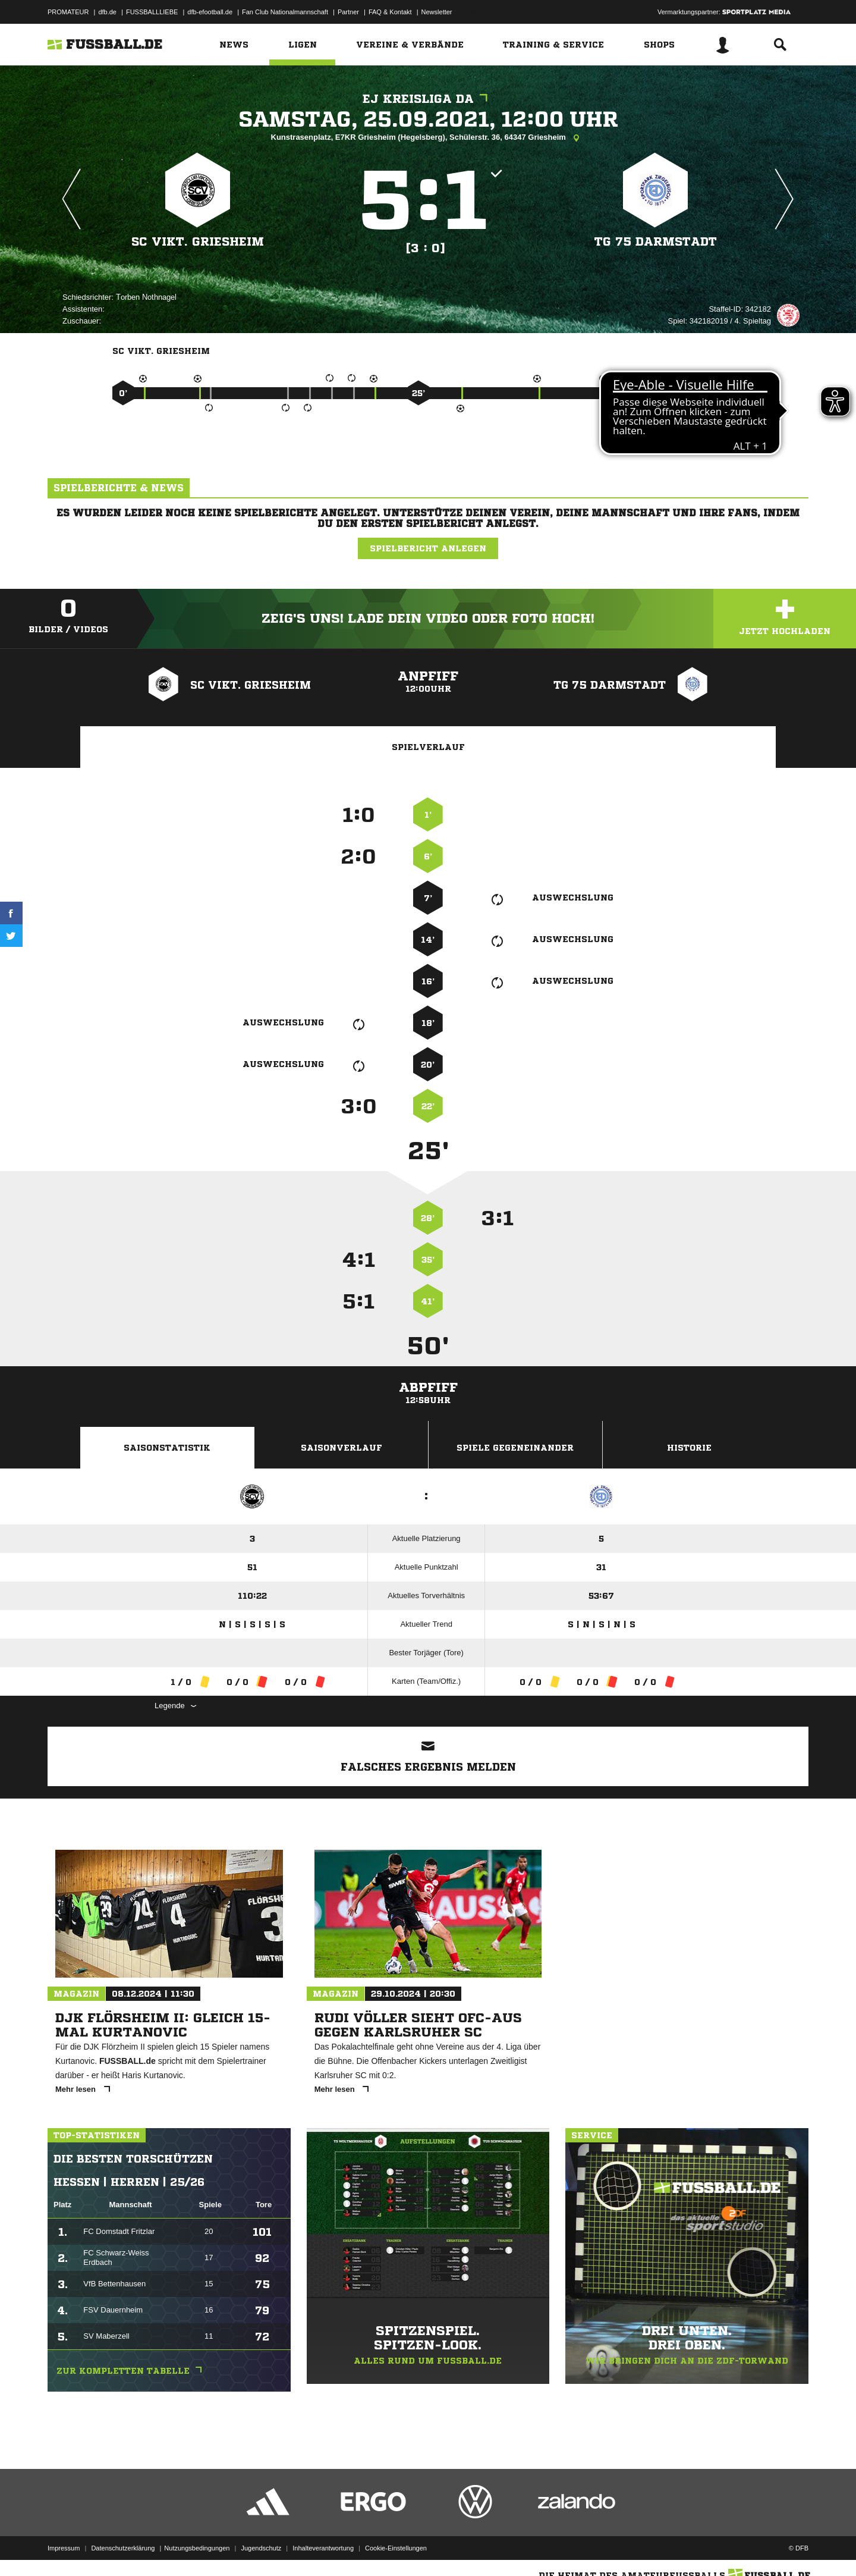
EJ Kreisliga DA (428, 99)
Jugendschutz (261, 2548)
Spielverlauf (428, 747)
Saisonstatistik (167, 1448)
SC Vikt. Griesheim (197, 242)
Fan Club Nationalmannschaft (285, 11)
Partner (348, 11)
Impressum (64, 2548)
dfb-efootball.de (209, 11)
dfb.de (107, 11)
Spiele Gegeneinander (515, 1448)
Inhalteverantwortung (323, 2548)
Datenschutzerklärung (123, 2548)
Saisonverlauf (341, 1448)
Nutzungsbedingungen (196, 2548)
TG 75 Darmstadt (655, 242)
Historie (689, 1448)
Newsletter (436, 11)
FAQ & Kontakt (390, 11)
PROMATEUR (68, 11)
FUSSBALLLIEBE (152, 11)
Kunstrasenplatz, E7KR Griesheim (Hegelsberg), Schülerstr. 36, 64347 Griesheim (428, 138)
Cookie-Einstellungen (396, 2548)
